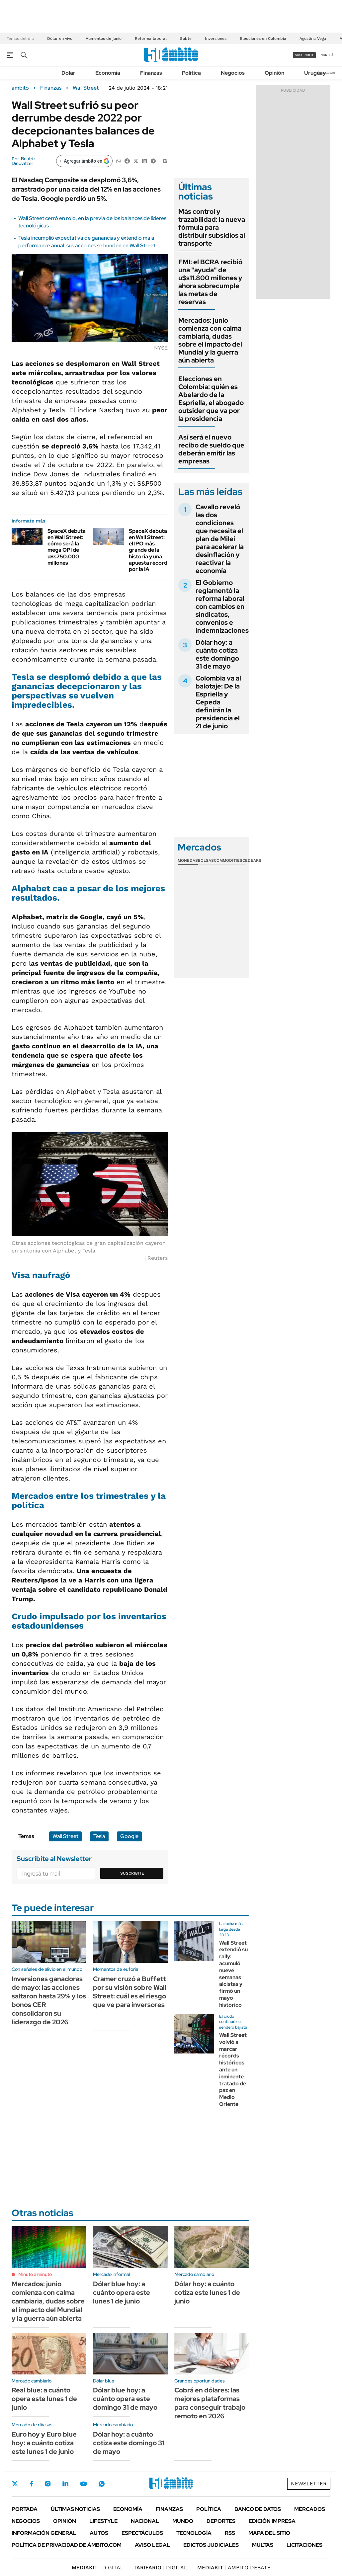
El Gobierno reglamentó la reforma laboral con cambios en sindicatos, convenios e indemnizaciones (222, 606)
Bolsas (206, 860)
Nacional (145, 2521)
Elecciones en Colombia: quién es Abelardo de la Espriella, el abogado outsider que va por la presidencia (211, 398)
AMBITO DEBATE (234, 2567)
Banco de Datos (257, 2509)
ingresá (326, 55)
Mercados (309, 2509)
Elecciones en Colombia (263, 38)
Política (191, 72)
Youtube (83, 2483)
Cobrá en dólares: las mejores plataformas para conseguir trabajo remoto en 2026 (209, 2403)
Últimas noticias (75, 2509)
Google (129, 1836)
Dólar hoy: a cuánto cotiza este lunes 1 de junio (207, 2292)
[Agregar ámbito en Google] (84, 161)
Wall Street (86, 88)
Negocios (233, 72)
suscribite (304, 55)
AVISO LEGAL (152, 2544)
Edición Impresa (272, 2521)
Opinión (274, 72)
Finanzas (151, 72)
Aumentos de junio (104, 38)
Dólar (68, 72)
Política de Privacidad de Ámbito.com (67, 2544)
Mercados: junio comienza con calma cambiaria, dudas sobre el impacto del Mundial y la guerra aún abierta (210, 340)
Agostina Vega (312, 38)
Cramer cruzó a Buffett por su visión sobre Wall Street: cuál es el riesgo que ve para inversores (129, 1991)
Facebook (31, 2484)
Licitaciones (304, 2544)
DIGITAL (98, 2567)
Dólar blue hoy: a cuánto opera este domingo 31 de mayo (125, 2399)
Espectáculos (142, 2533)
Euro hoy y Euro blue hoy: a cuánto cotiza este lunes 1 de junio (44, 2443)
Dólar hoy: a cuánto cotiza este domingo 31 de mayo (217, 654)
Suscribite (132, 1873)
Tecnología (194, 2533)
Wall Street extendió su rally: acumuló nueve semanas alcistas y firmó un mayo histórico (233, 1973)
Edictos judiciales (211, 2544)
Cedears (251, 860)
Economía (107, 72)
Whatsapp (102, 2484)
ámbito (20, 88)
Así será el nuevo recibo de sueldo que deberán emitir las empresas (211, 449)
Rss (230, 2533)
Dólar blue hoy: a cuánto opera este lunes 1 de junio (121, 2292)
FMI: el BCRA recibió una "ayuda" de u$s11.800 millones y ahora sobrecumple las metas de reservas (210, 282)
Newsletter (326, 72)
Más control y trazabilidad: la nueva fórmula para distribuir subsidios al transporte (211, 227)
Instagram (48, 2484)
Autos (99, 2533)
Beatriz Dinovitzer (24, 161)
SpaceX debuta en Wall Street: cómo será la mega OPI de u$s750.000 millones (66, 546)
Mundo (182, 2521)
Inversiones (215, 38)
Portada (25, 2509)
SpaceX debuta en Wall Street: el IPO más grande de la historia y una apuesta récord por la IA (148, 550)
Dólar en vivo (59, 38)
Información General (44, 2533)
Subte (186, 38)
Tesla (99, 1836)
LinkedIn (65, 2484)
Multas (262, 2544)
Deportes (221, 2521)
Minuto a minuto (35, 2274)
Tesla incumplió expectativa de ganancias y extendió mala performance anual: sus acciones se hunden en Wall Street (86, 241)
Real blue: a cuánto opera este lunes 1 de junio (44, 2399)
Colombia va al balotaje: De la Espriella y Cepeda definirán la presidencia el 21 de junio (218, 702)
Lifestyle (103, 2521)
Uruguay (315, 72)
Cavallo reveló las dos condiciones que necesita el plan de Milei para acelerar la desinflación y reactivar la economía (220, 539)
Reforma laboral (151, 38)
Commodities (228, 860)
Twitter (15, 2483)
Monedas (188, 860)
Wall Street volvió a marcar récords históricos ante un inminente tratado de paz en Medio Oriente (233, 2070)
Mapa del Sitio (269, 2533)
